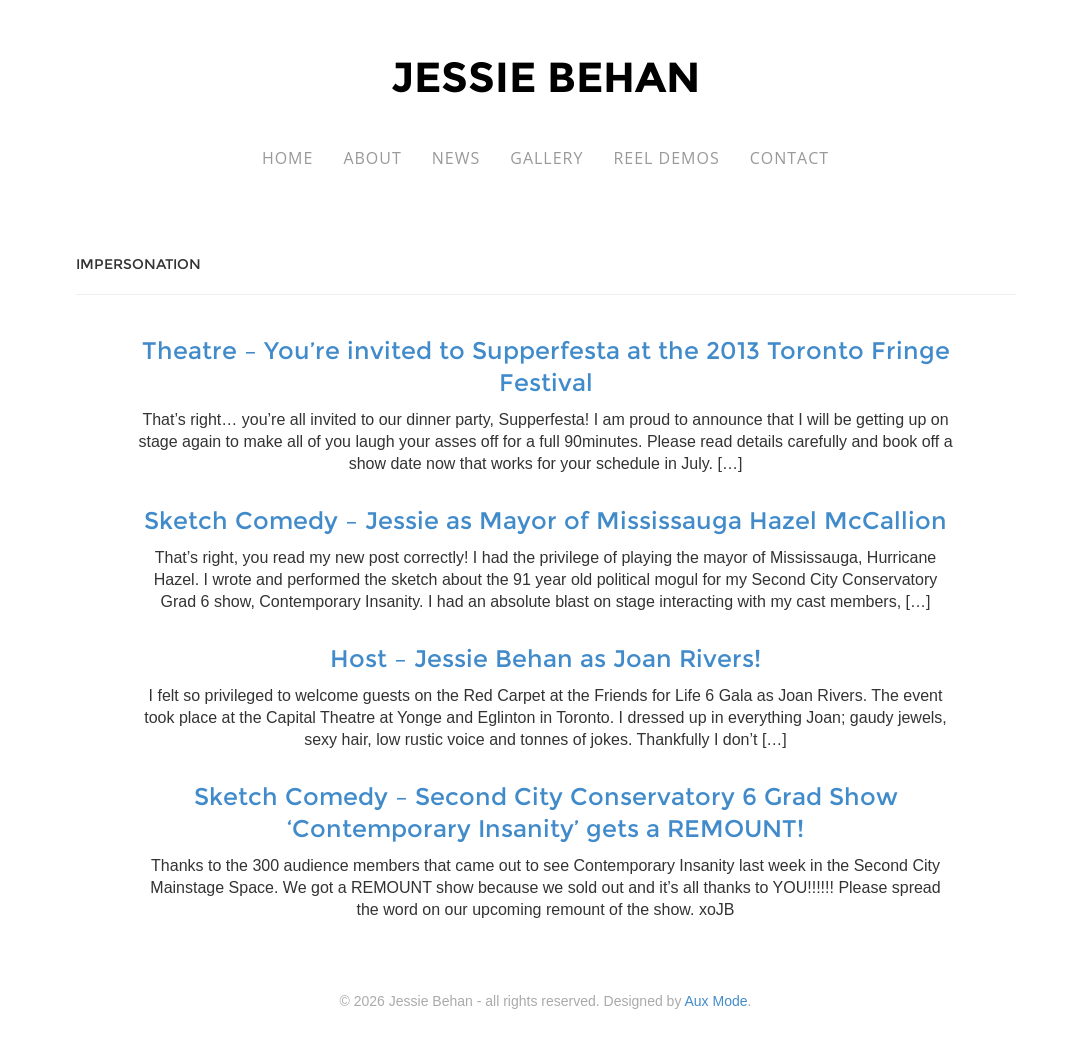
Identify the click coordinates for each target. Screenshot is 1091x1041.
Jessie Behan (545, 77)
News (456, 158)
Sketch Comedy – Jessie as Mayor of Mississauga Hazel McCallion (545, 520)
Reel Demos (666, 158)
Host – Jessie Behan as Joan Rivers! (545, 658)
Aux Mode (716, 1001)
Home (288, 158)
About (372, 158)
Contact (789, 158)
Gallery (546, 158)
